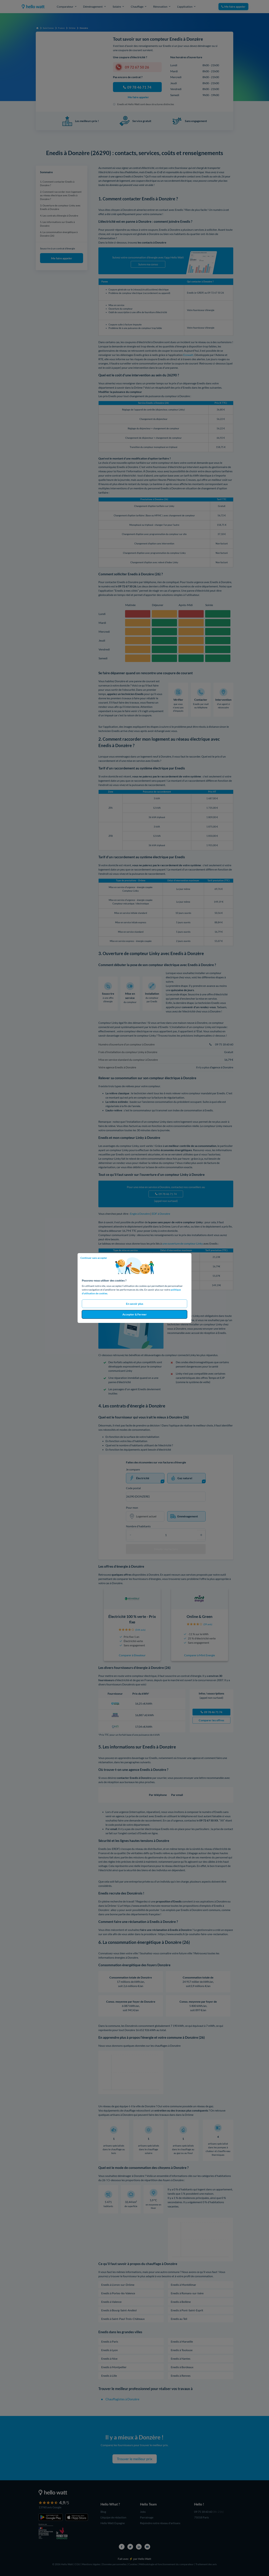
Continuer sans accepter (93, 1257)
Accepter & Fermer (134, 1314)
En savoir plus (134, 1303)
